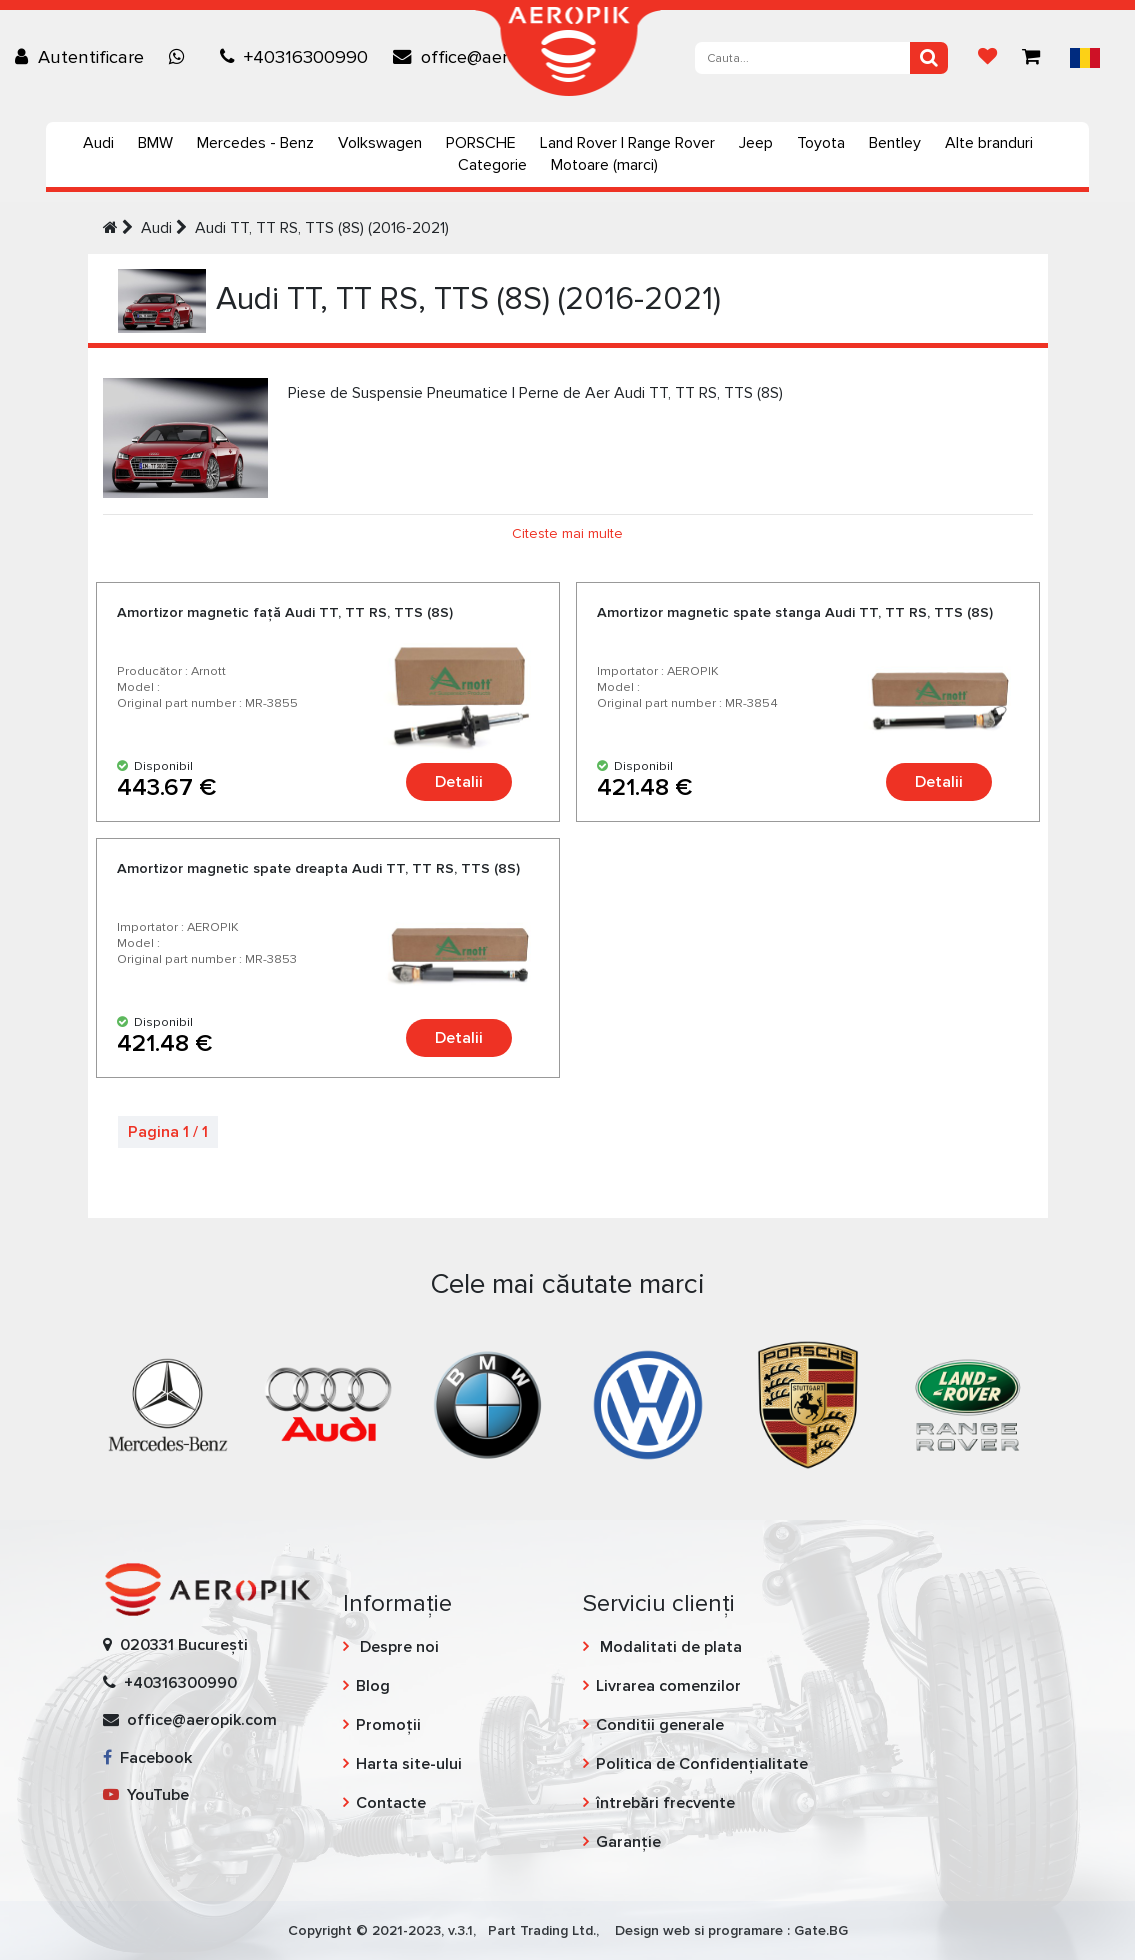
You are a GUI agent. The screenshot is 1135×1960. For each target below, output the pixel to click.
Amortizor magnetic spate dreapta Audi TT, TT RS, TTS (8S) (318, 868)
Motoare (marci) (604, 165)
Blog (373, 1686)
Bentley (895, 143)
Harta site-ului (409, 1764)
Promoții (388, 1725)
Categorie (492, 165)
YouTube (146, 1795)
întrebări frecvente (665, 1803)
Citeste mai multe (567, 533)
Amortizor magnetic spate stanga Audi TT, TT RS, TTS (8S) (795, 612)
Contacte (391, 1803)
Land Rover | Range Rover (627, 143)
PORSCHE (481, 143)
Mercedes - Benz (255, 143)
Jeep (756, 143)
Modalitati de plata (669, 1647)
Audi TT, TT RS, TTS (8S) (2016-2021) (322, 228)
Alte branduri (989, 143)
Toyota (821, 143)
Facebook (147, 1758)
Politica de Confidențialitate (702, 1764)
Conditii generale (660, 1725)
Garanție (628, 1842)
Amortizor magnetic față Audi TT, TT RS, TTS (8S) (285, 612)
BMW (155, 143)
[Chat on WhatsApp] (182, 57)
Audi (98, 143)
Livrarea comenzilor (668, 1686)
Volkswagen (380, 143)
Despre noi (397, 1647)
